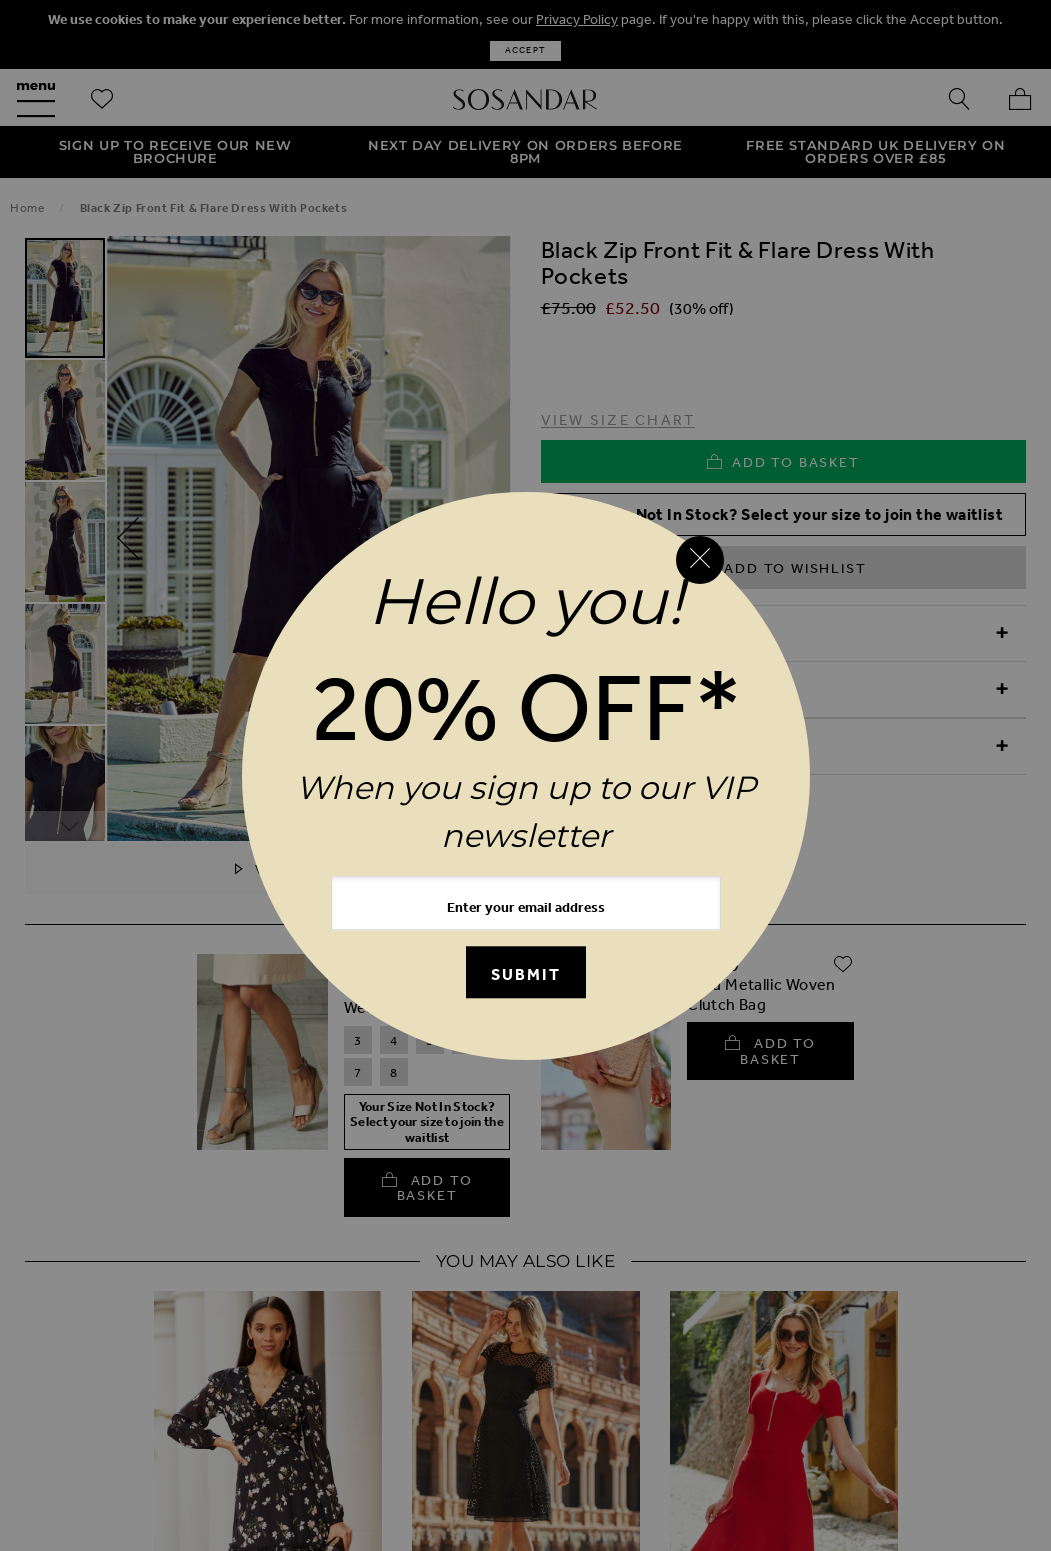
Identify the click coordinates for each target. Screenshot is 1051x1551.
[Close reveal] (700, 560)
